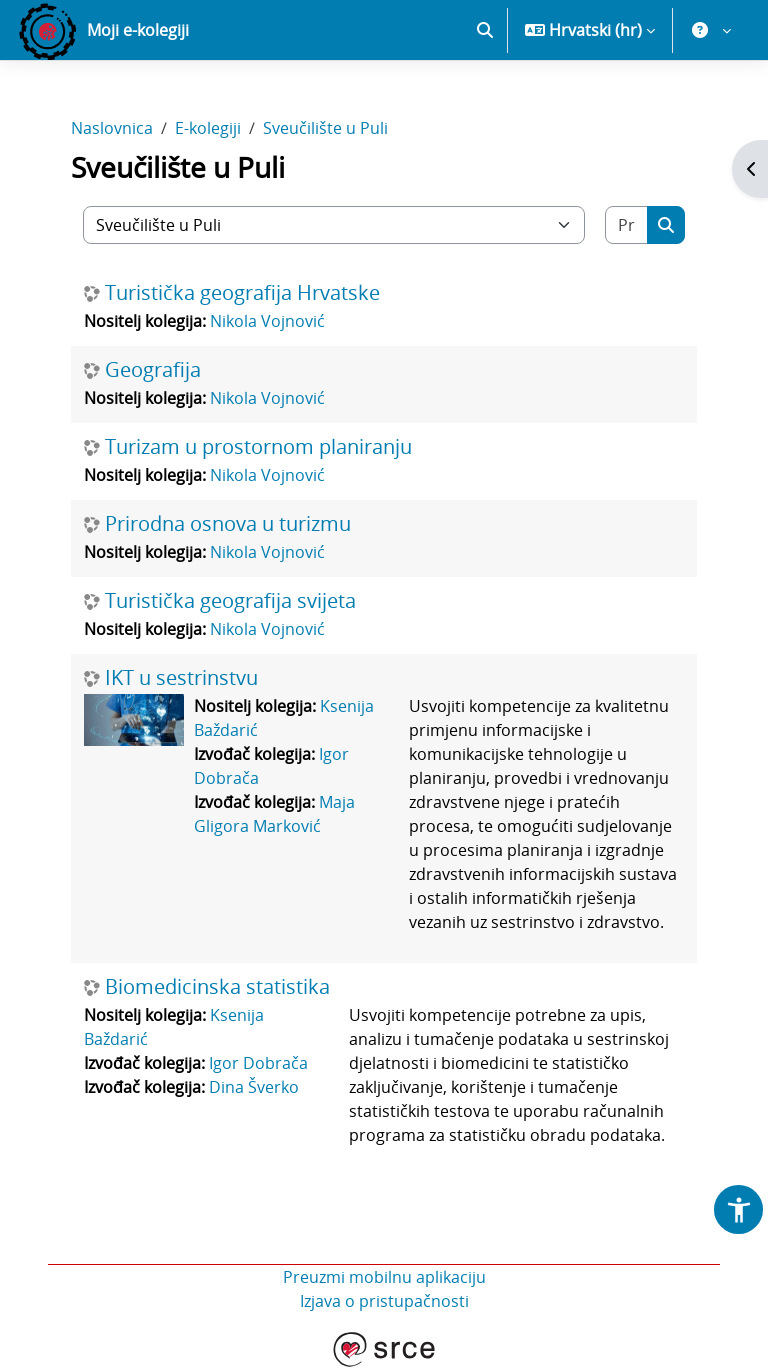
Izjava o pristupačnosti (384, 1301)
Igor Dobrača (258, 1063)
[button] (485, 30)
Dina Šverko (254, 1087)
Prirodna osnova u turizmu (228, 524)
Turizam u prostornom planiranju (258, 447)
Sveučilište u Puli (325, 128)
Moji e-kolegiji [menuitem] (138, 30)
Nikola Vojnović (267, 321)
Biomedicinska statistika (217, 987)
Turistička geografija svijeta (230, 601)
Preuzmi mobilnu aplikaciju (384, 1277)
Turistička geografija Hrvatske (242, 293)
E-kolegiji (208, 128)
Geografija (153, 370)
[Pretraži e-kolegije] (627, 225)
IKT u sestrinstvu (181, 678)
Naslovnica (112, 128)
